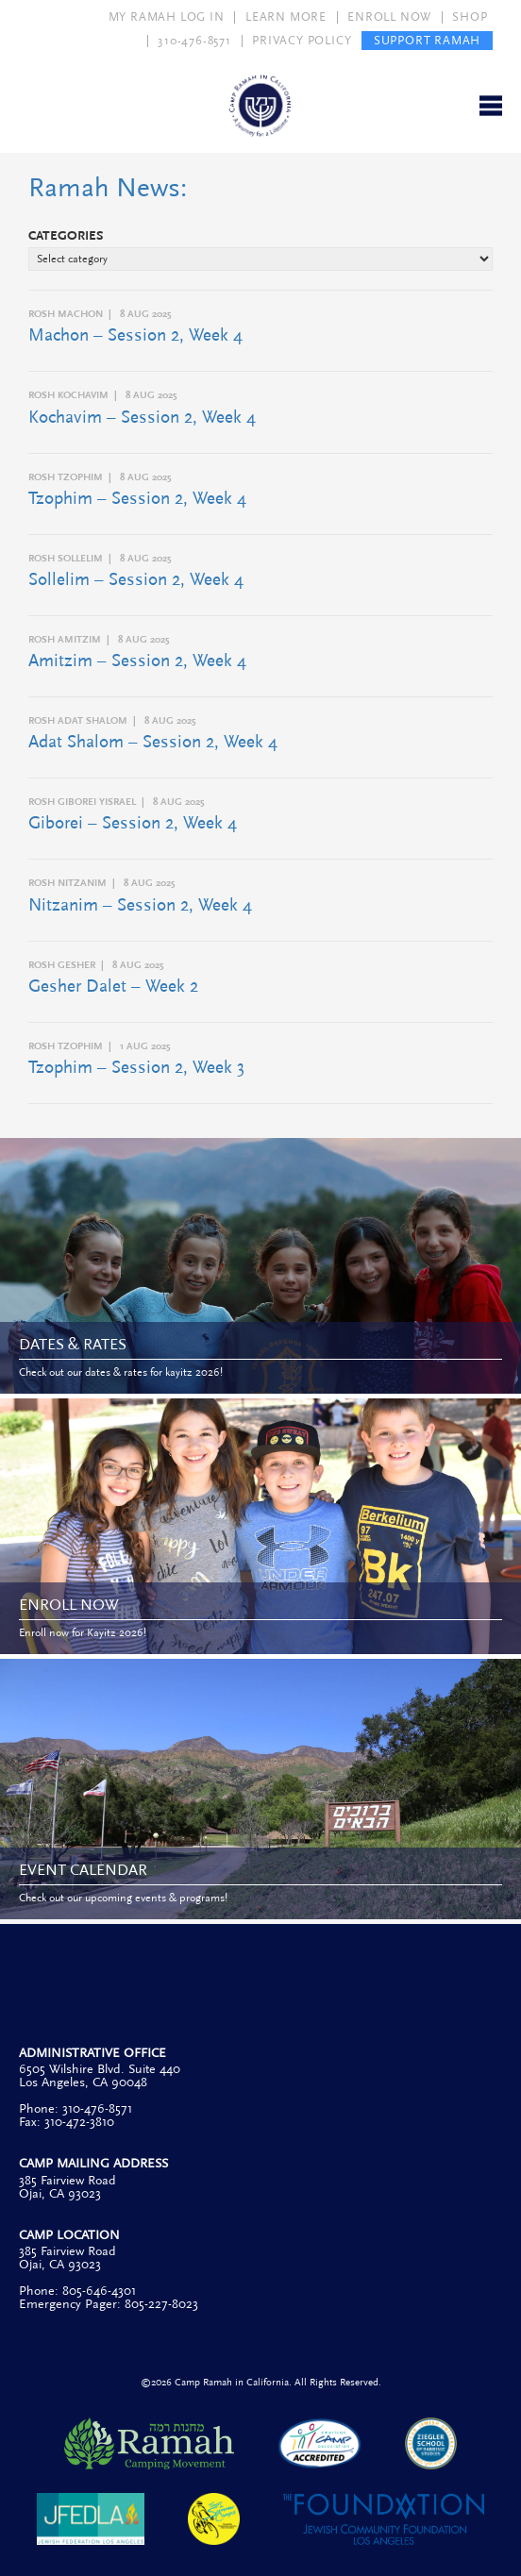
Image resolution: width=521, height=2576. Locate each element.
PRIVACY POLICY (301, 40)
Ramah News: (107, 188)
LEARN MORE (286, 17)
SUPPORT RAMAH (427, 40)
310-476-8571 (194, 40)
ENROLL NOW (389, 17)
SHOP (469, 17)
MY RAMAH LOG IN (167, 17)
